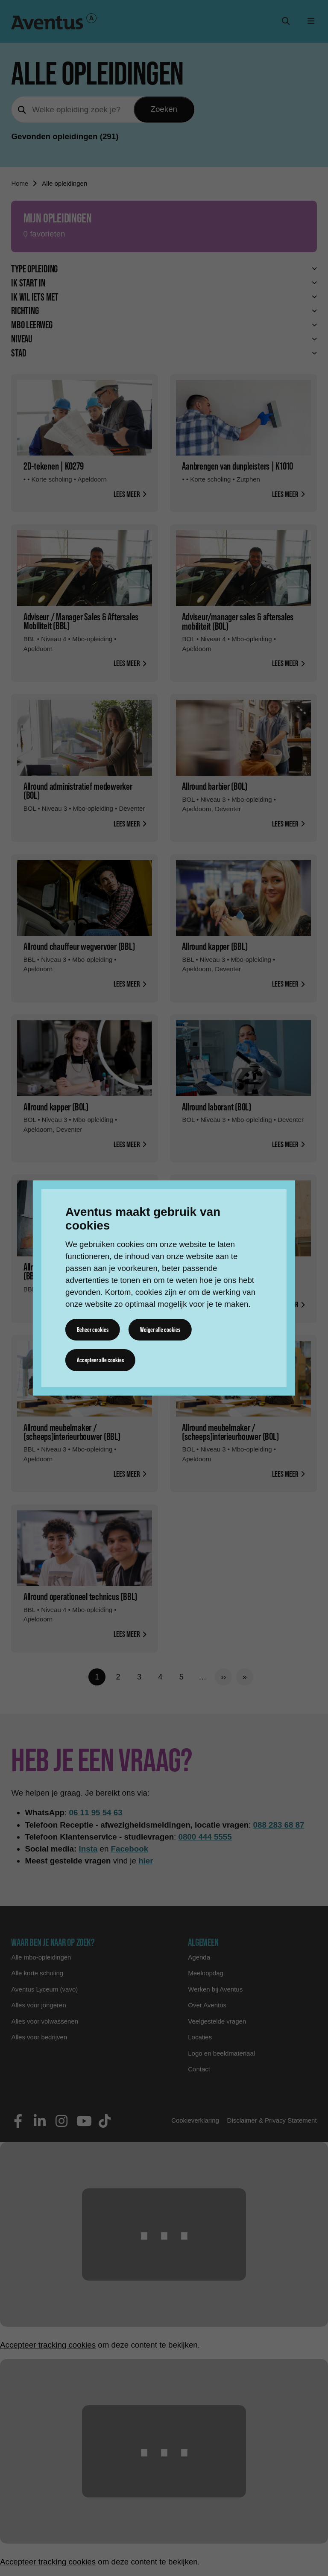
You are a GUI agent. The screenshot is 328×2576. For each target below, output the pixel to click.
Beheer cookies (93, 1330)
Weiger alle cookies (161, 1330)
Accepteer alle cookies (101, 1360)
